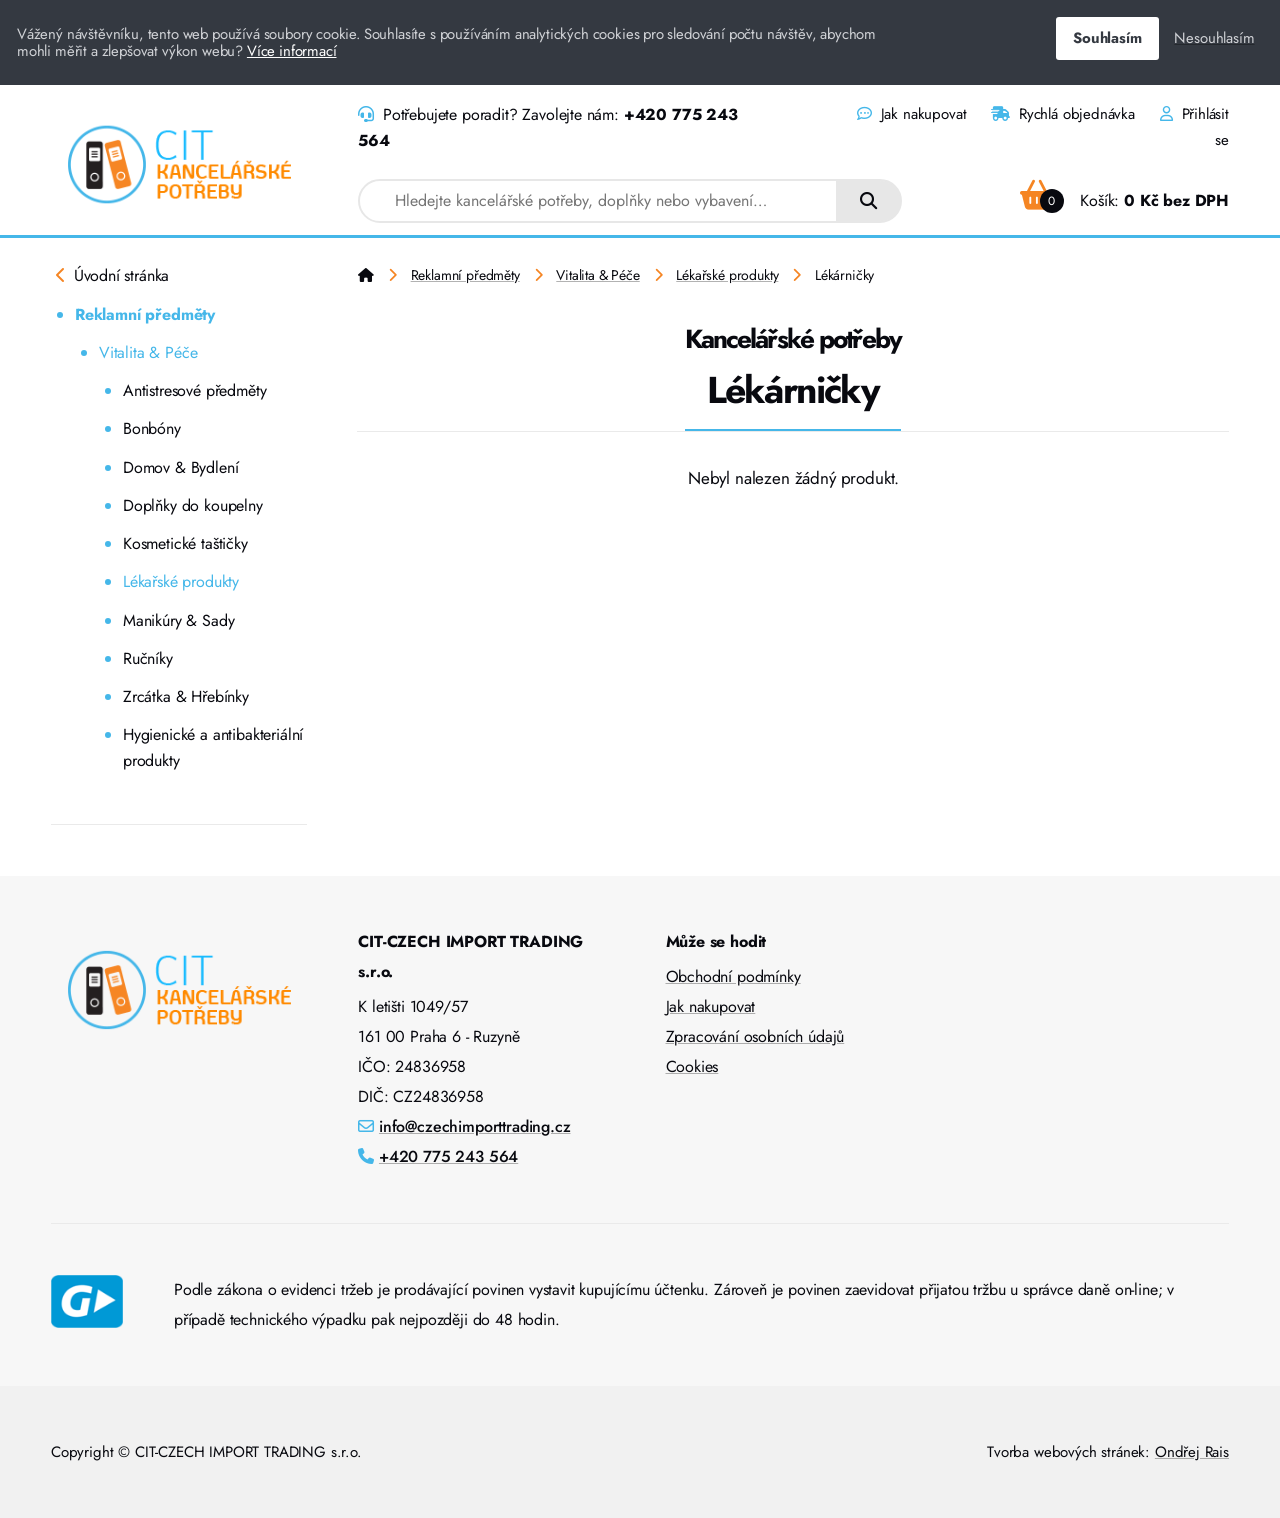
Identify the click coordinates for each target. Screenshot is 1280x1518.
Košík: (1124, 200)
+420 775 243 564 (448, 1156)
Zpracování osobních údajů (755, 1036)
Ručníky (148, 658)
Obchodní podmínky (733, 976)
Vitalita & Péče (148, 352)
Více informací (292, 51)
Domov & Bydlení (180, 467)
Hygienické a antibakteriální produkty (213, 747)
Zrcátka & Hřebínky (186, 696)
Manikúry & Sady (178, 620)
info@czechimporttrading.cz (475, 1126)
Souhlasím (1107, 38)
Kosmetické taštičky (185, 543)
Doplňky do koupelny (193, 505)
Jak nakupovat (911, 114)
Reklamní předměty (145, 314)
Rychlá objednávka (1063, 114)
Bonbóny (152, 428)
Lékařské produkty (181, 581)
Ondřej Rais (1192, 1452)
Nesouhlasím (1214, 38)
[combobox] (598, 201)
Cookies (692, 1066)
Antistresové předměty (194, 390)
